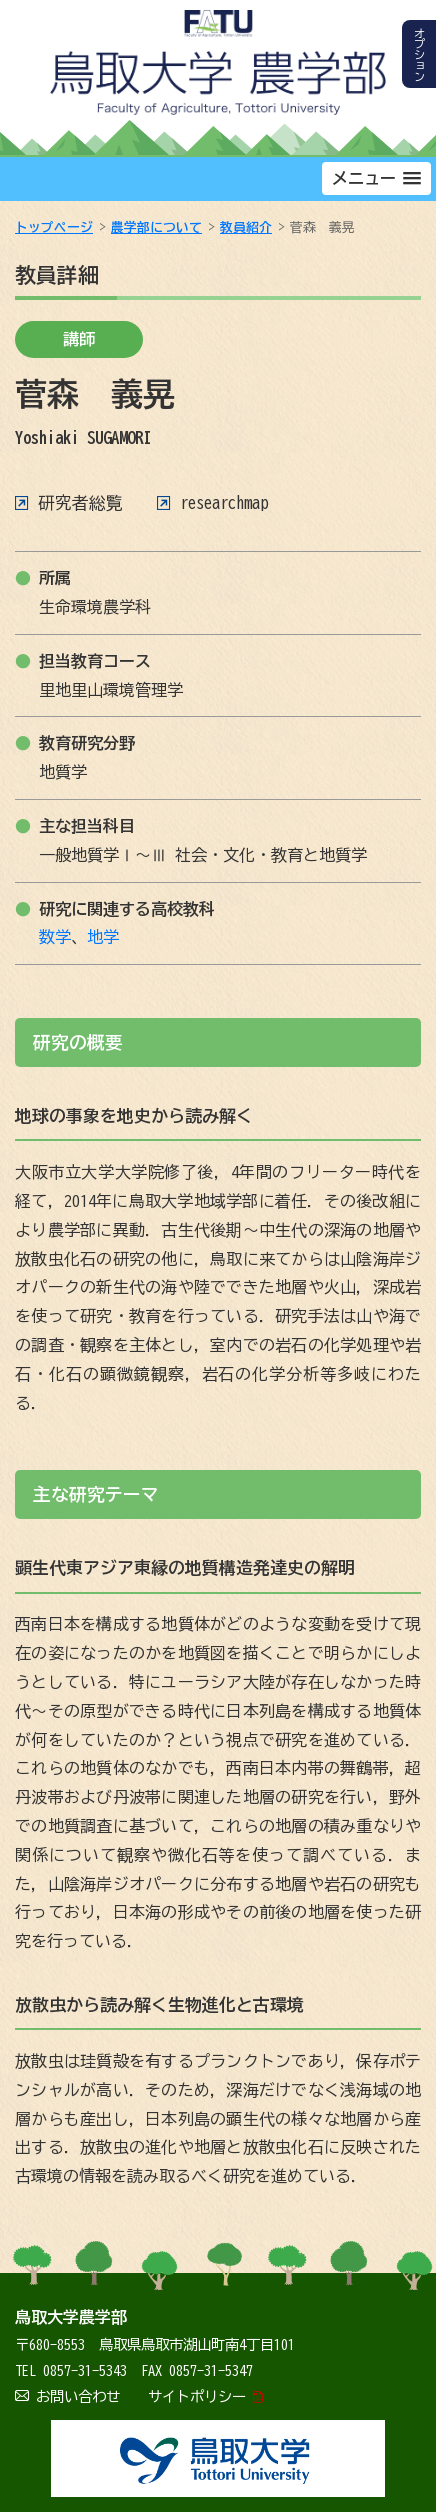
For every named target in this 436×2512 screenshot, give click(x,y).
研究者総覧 (80, 502)
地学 (103, 937)
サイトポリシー (197, 2396)
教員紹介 (246, 227)
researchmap (224, 502)
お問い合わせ (78, 2396)
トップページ (54, 227)
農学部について (156, 227)
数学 (55, 937)
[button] (376, 178)
